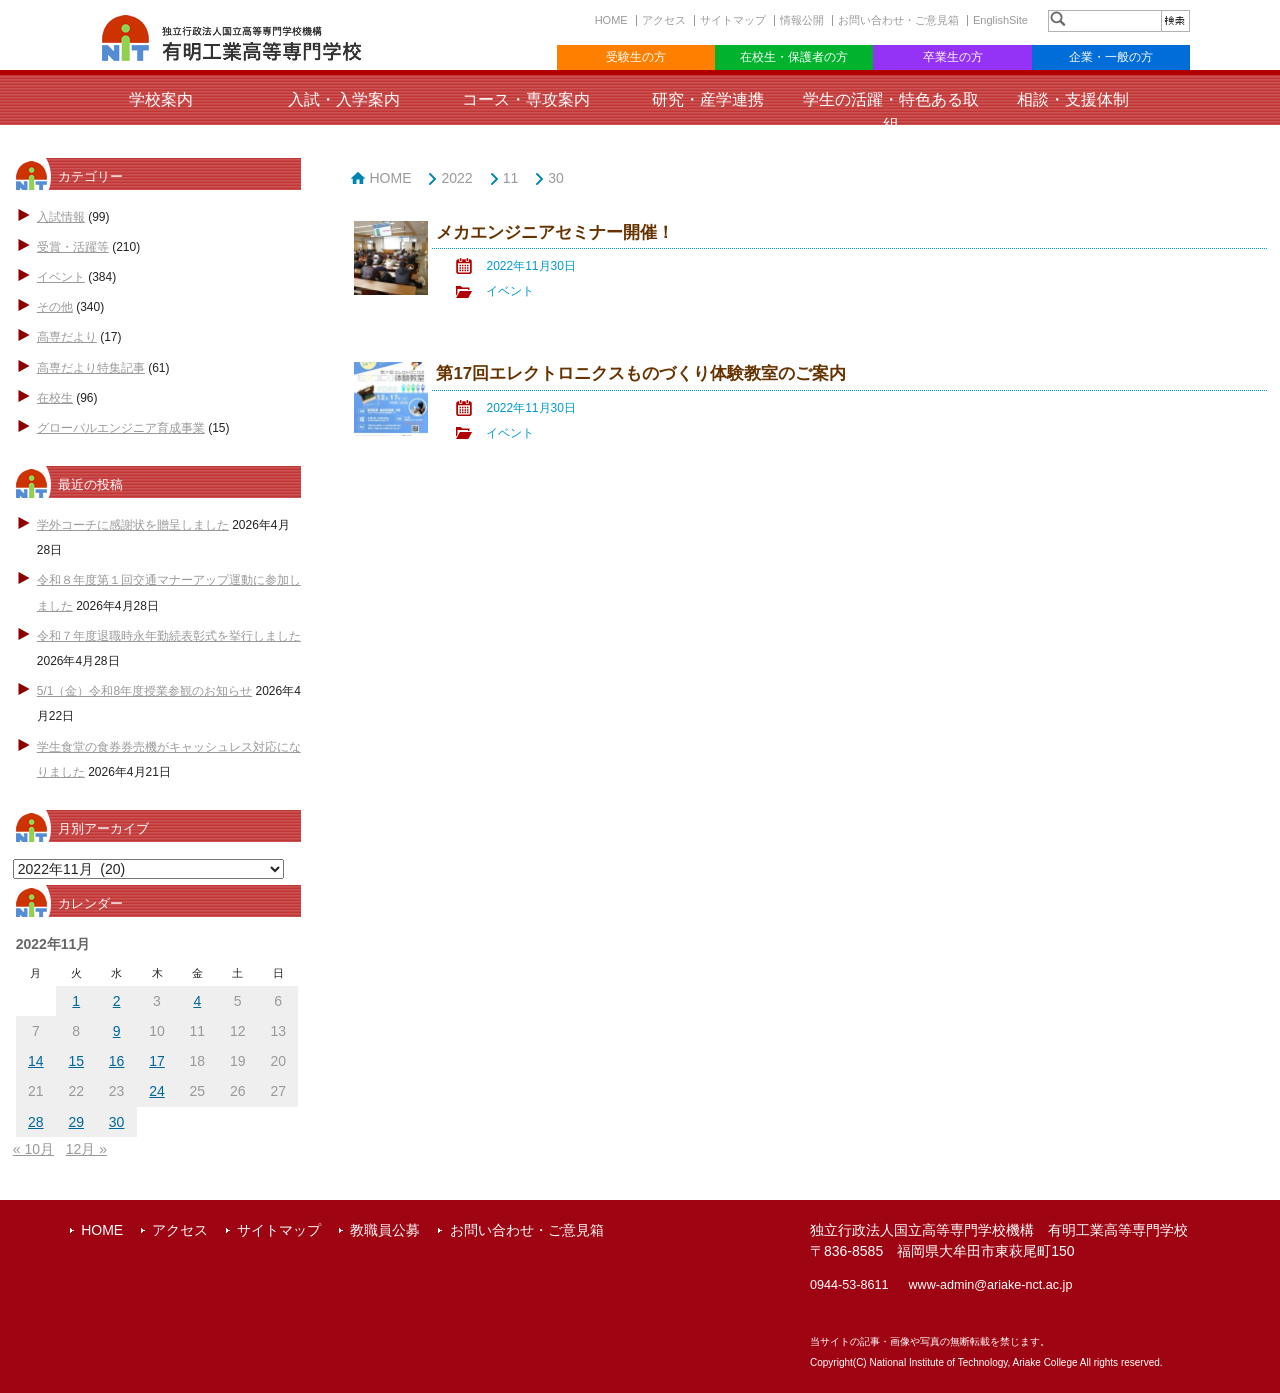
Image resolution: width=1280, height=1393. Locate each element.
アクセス (664, 20)
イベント (61, 277)
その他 (55, 307)
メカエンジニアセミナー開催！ (555, 232)
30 (556, 178)
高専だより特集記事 (91, 368)
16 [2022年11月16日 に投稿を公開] (117, 1061)
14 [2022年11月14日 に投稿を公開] (36, 1061)
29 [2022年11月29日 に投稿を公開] (76, 1122)
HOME (611, 20)
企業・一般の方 (1111, 57)
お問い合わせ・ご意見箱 (898, 20)
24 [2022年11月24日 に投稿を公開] (157, 1091)
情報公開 (802, 20)
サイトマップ (733, 20)
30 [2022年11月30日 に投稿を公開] (117, 1122)
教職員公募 (385, 1230)
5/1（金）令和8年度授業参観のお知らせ (144, 691)
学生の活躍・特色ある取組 (891, 112)
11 (511, 178)
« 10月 (33, 1149)
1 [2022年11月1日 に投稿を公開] (76, 1001)
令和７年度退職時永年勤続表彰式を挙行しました (169, 636)
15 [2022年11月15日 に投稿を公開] (76, 1061)
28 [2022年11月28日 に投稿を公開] (36, 1122)
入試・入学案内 (344, 99)
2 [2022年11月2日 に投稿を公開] (117, 1001)
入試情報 (61, 217)
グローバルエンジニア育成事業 (121, 428)
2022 (456, 178)
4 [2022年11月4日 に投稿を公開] (197, 1001)
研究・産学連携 (708, 99)
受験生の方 (636, 57)
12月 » (86, 1149)
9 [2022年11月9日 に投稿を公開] (117, 1031)
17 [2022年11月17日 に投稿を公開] (157, 1061)
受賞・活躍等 (73, 247)
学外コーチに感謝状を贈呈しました (133, 525)
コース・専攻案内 (526, 99)
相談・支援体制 (1073, 99)
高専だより (67, 337)
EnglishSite (1000, 20)
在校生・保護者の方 (794, 57)
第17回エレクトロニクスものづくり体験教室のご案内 (641, 373)
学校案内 (161, 99)
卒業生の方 (953, 57)
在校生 (55, 398)
